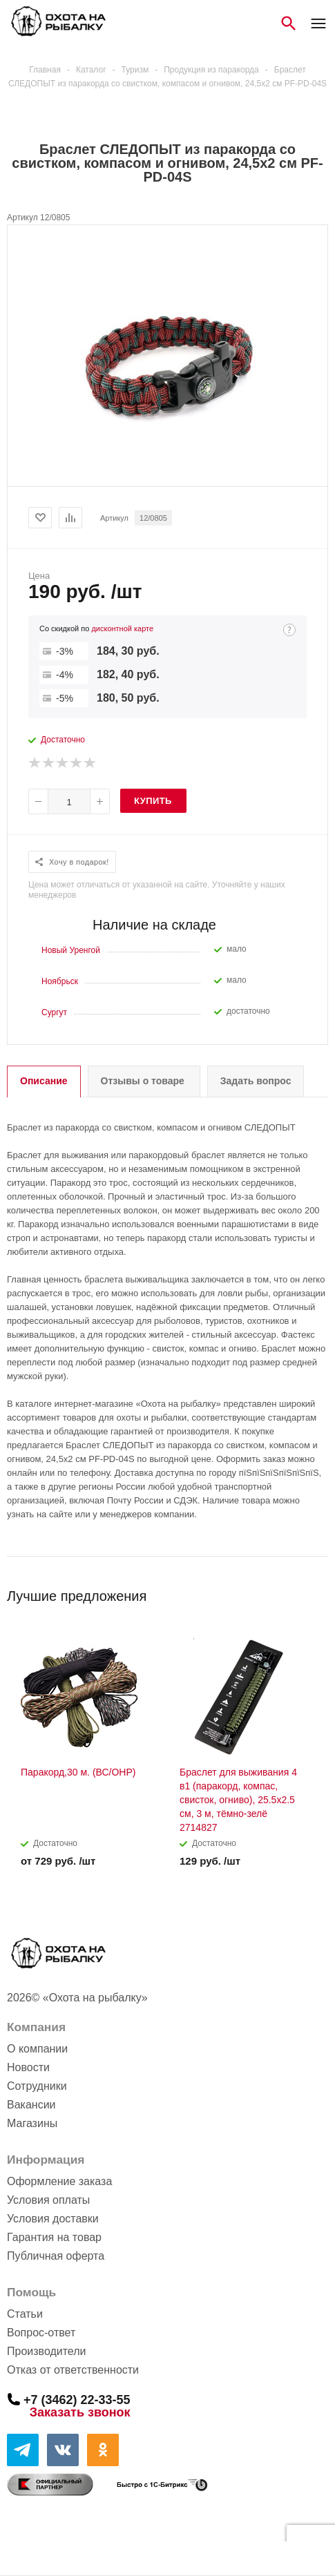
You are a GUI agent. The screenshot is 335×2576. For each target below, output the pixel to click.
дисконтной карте (122, 628)
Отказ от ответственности (73, 2370)
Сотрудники (37, 2086)
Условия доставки (53, 2218)
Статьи (25, 2314)
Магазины (32, 2123)
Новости (28, 2067)
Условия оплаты (48, 2200)
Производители (46, 2351)
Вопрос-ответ (41, 2332)
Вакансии (31, 2105)
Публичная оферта (55, 2256)
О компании (37, 2049)
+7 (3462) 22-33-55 (77, 2399)
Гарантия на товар (54, 2237)
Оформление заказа (59, 2181)
